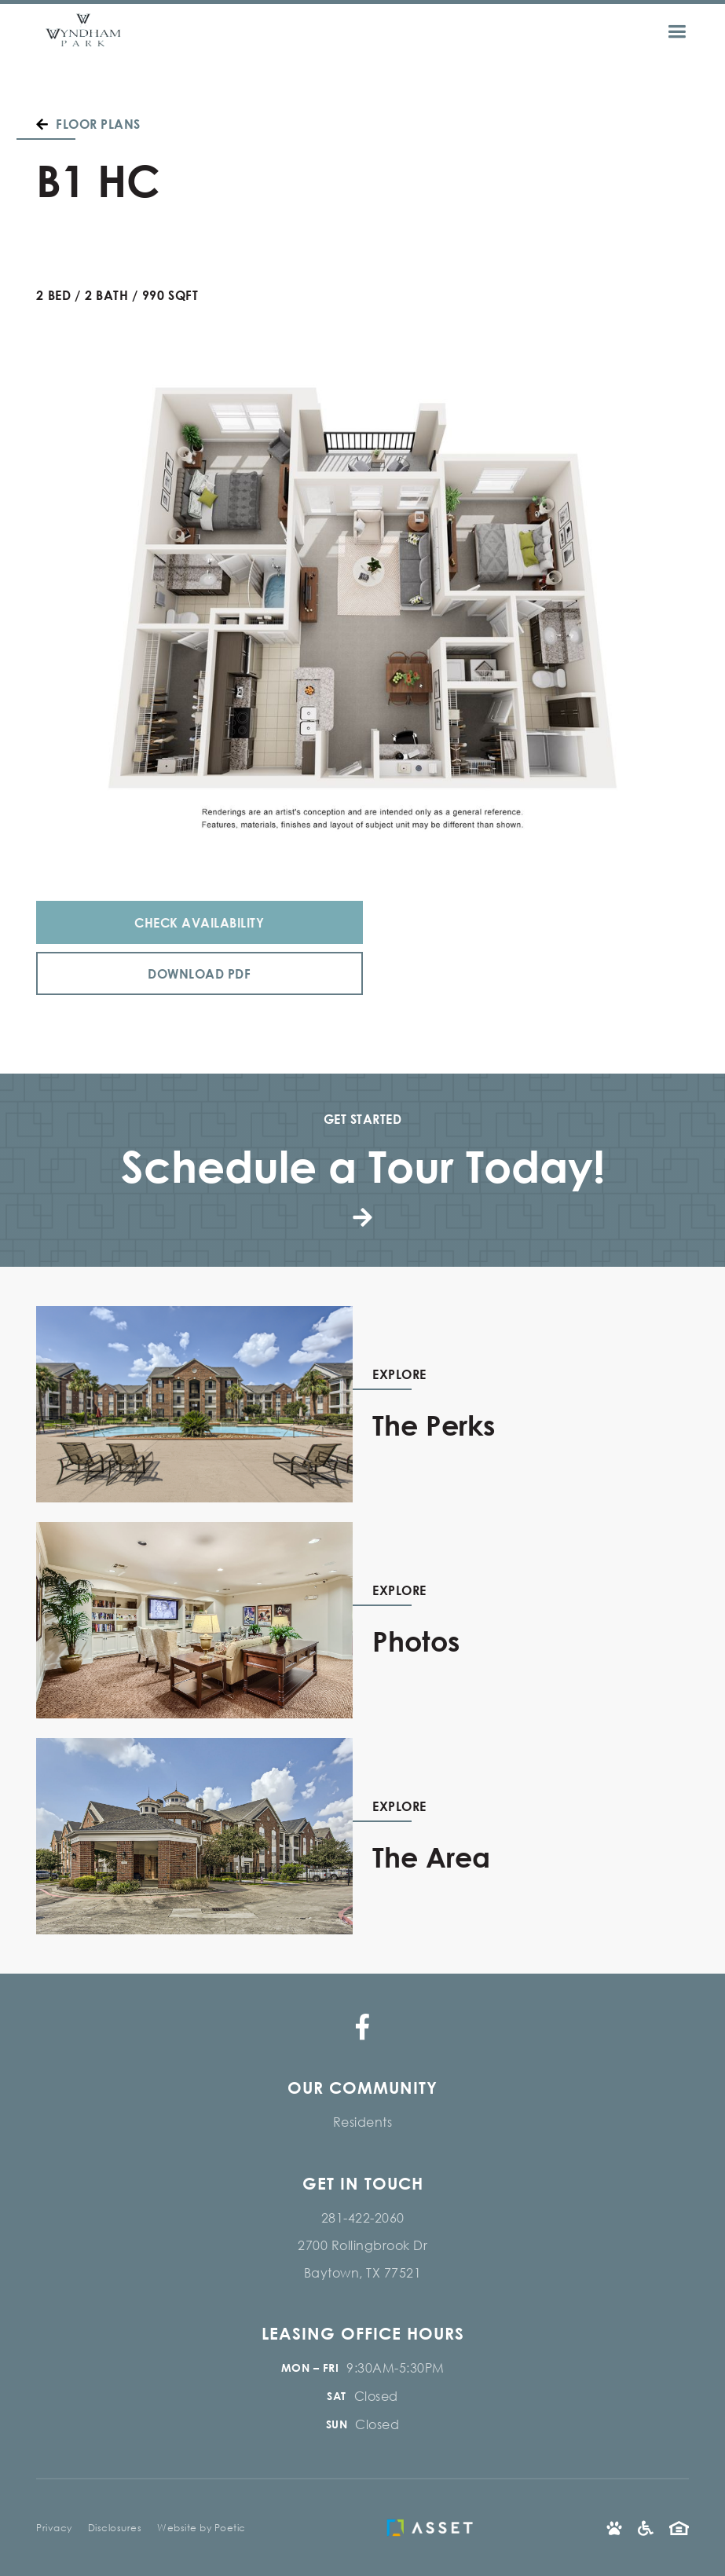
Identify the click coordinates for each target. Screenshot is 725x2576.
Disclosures (115, 2527)
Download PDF (199, 973)
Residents (363, 2121)
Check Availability (199, 922)
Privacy (54, 2527)
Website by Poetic (201, 2527)
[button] (687, 32)
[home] (83, 31)
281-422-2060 (363, 2217)
